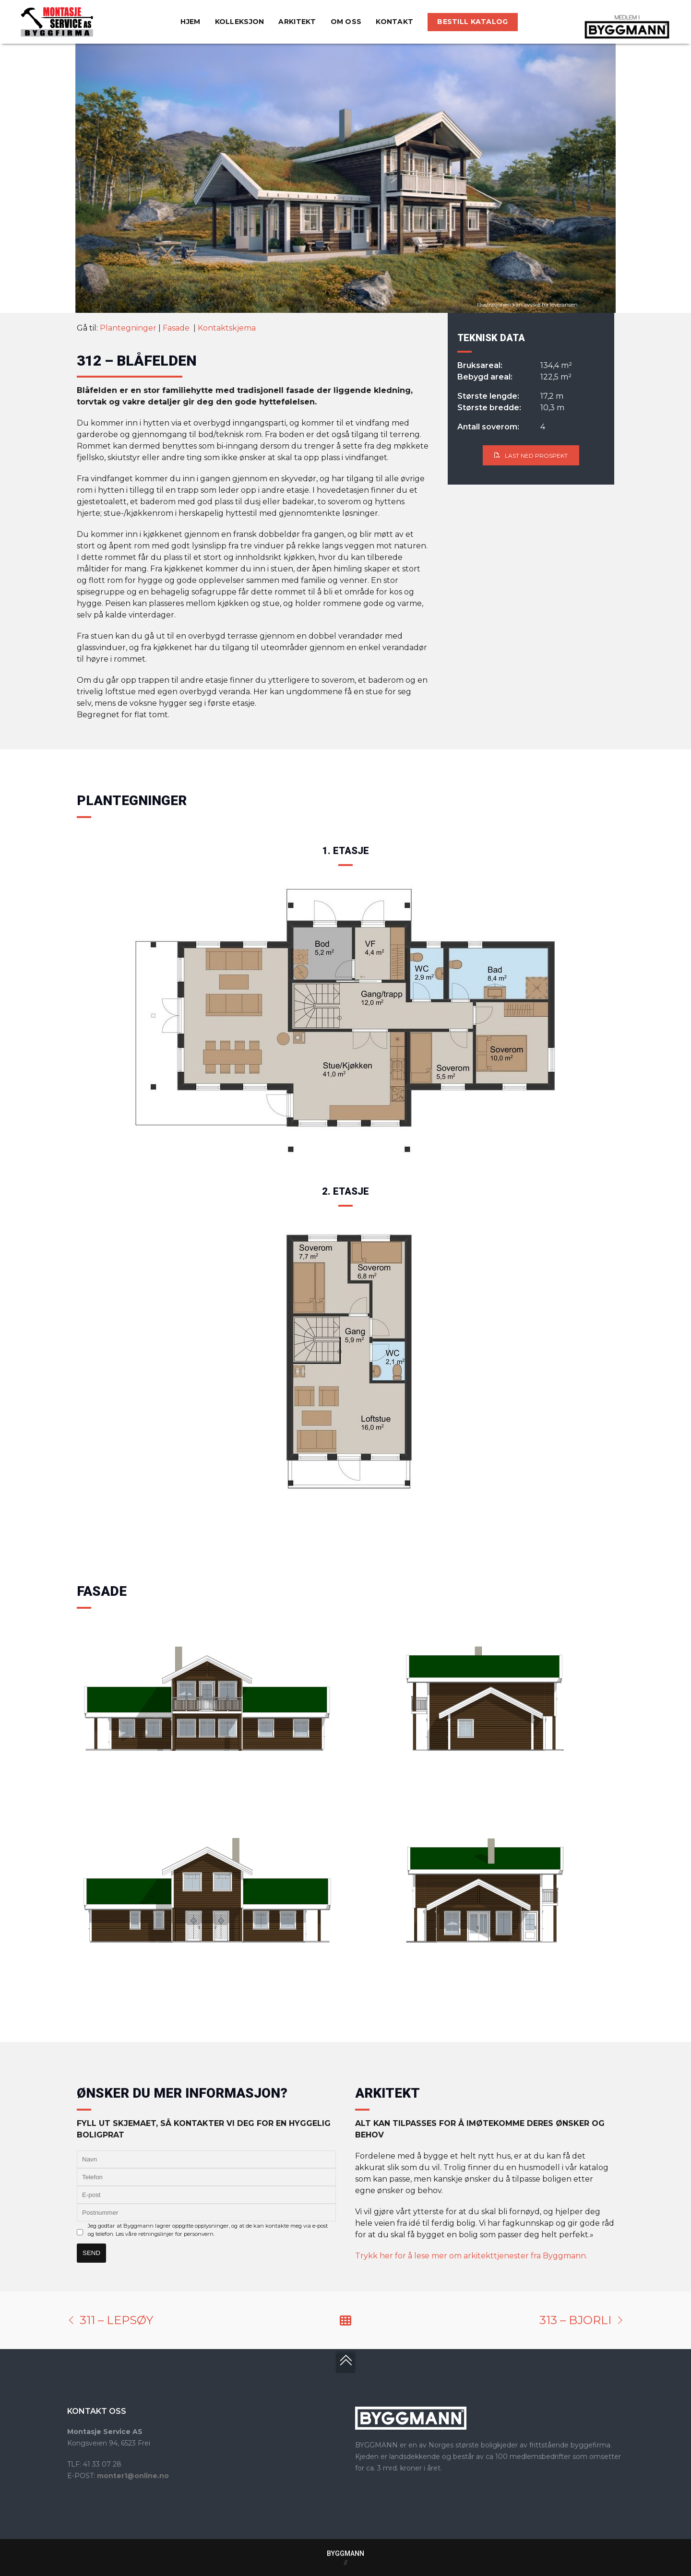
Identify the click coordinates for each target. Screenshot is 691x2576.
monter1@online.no (133, 2475)
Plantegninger (128, 327)
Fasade (177, 327)
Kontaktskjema (227, 327)
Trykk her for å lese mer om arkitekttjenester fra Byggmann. (471, 2255)
